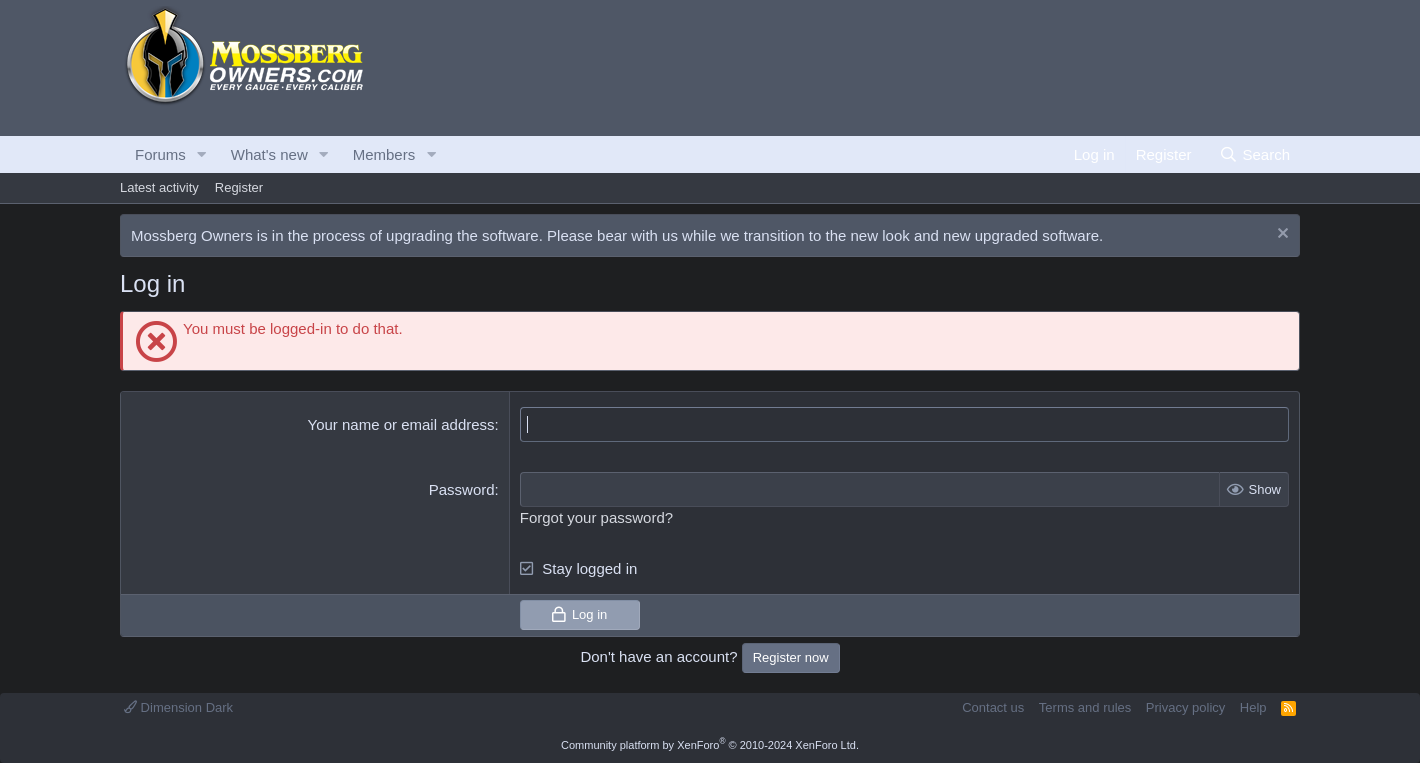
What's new (269, 154)
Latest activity (159, 187)
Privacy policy (1185, 707)
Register (239, 187)
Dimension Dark (178, 707)
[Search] (1254, 154)
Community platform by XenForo (710, 745)
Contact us (993, 707)
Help (1253, 707)
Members (384, 154)
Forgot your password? (596, 517)
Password (462, 489)
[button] (202, 154)
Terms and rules (1085, 707)
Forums (160, 154)
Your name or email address (401, 424)
